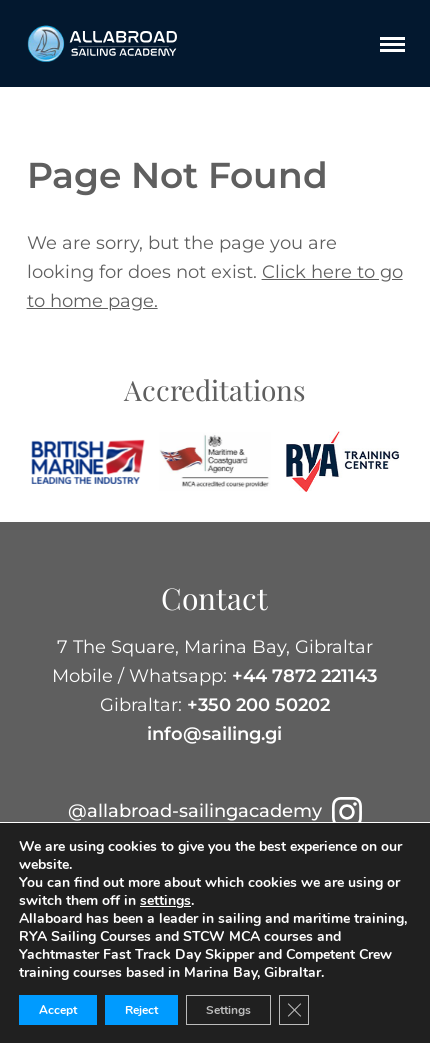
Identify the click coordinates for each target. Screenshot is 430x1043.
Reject (141, 1010)
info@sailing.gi (214, 734)
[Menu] (392, 44)
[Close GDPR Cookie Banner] (294, 1010)
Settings (228, 1010)
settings (165, 901)
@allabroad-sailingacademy (215, 811)
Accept (58, 1010)
